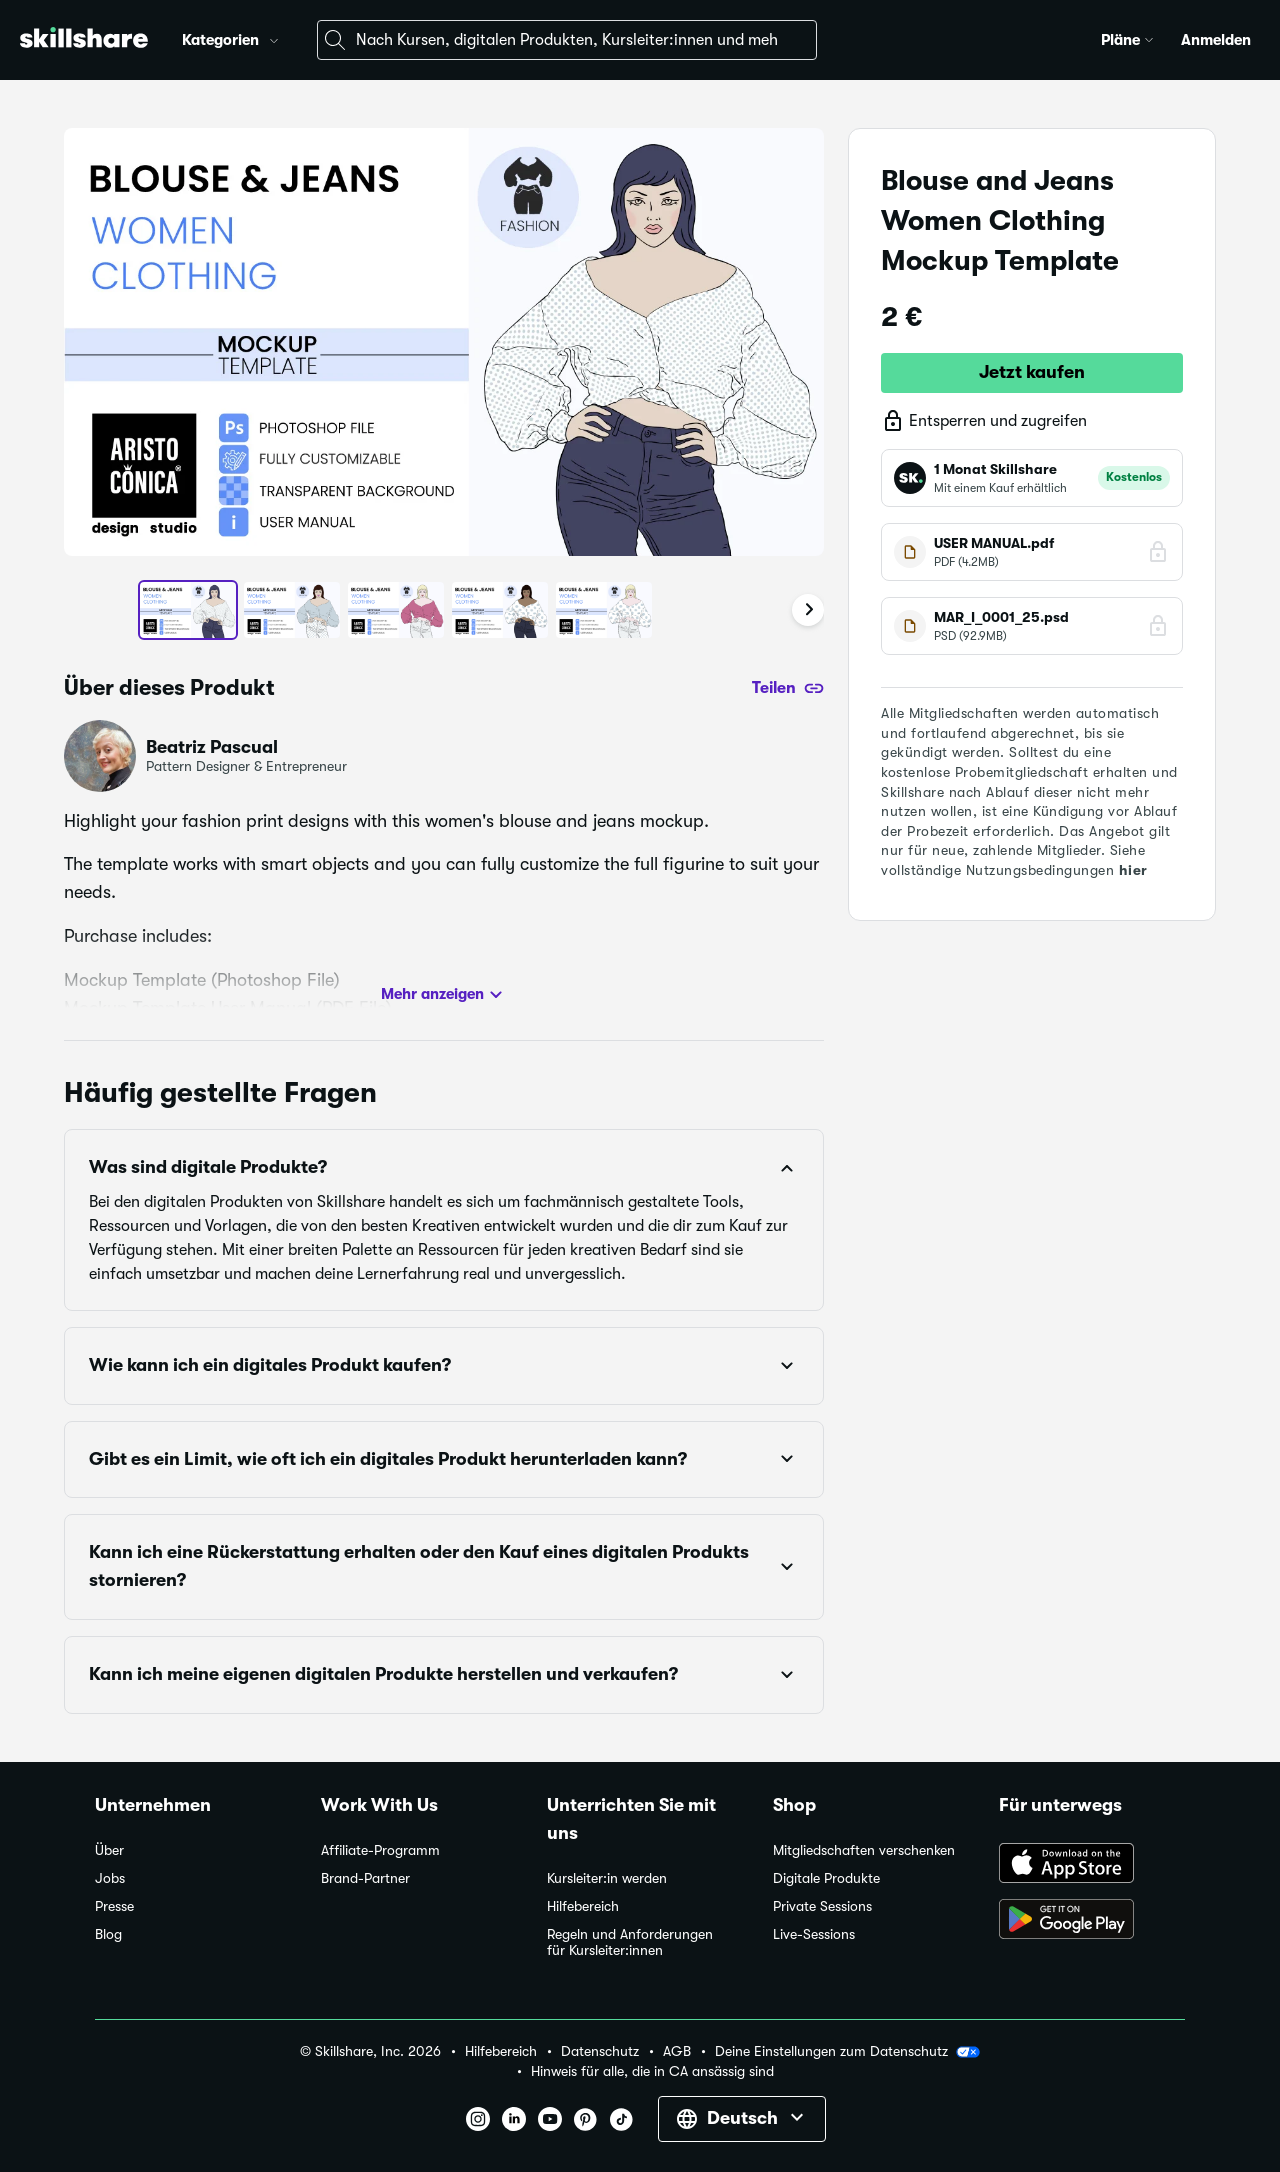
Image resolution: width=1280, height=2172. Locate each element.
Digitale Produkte (826, 1878)
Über (109, 1850)
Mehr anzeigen (444, 995)
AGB (677, 2051)
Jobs (110, 1878)
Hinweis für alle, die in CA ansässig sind (652, 2071)
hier (1133, 870)
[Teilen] (788, 688)
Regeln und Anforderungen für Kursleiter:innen (630, 1942)
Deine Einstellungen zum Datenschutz (847, 2052)
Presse (114, 1906)
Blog (108, 1934)
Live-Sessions (814, 1934)
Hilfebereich (583, 1906)
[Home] (84, 40)
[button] (274, 38)
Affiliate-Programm (380, 1850)
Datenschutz (600, 2051)
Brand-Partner (365, 1878)
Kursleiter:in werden (607, 1878)
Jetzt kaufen (1032, 372)
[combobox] (567, 40)
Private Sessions (822, 1906)
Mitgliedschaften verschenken (864, 1850)
